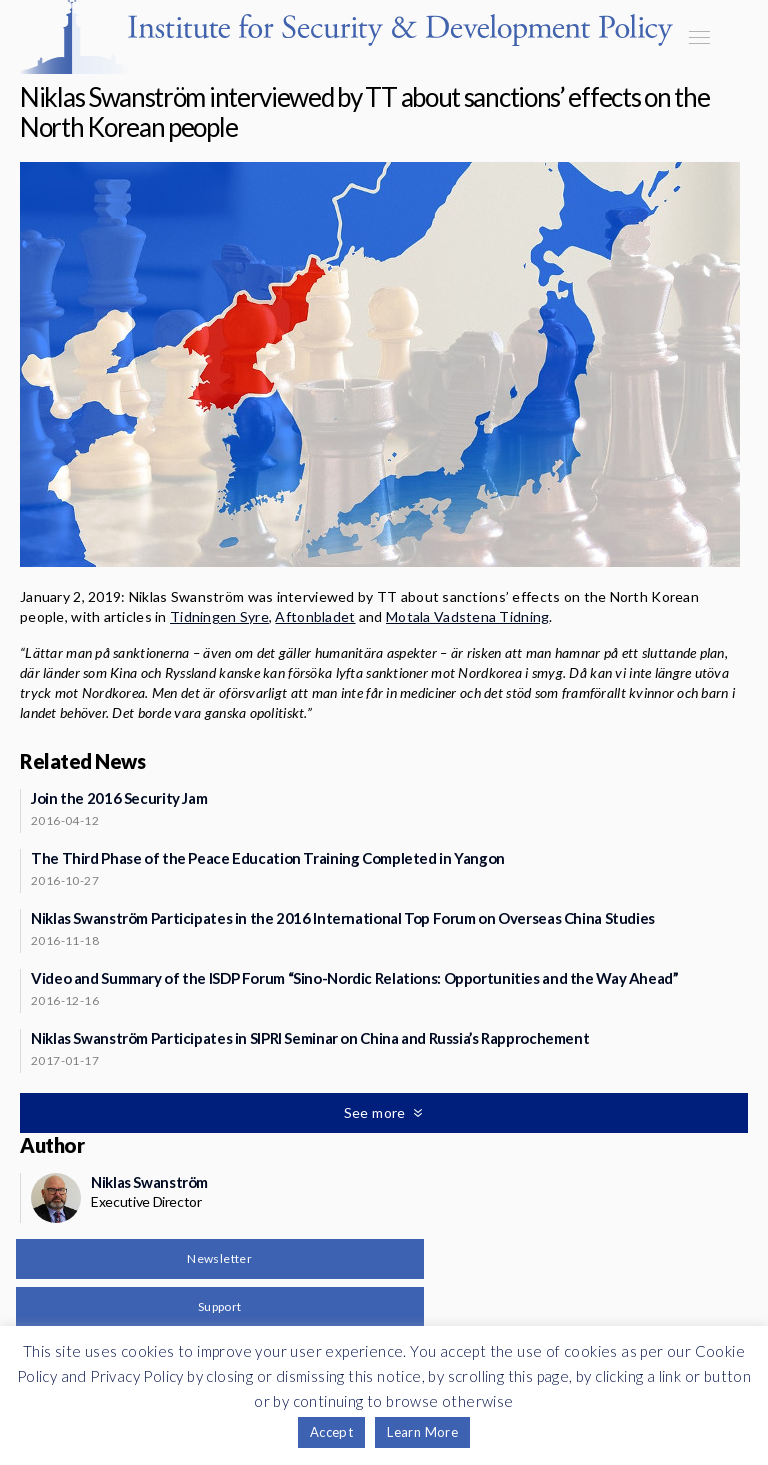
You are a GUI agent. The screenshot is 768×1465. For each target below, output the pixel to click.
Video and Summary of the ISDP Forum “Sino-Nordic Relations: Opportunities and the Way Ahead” (355, 978)
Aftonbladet (315, 616)
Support (220, 1306)
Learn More (422, 1432)
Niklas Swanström (149, 1182)
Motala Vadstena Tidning (467, 616)
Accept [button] (331, 1432)
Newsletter (219, 1258)
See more (377, 1112)
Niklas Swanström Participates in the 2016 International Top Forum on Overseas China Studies (343, 918)
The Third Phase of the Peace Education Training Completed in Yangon (268, 858)
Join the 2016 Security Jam (119, 798)
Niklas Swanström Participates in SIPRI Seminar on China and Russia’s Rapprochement (310, 1038)
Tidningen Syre (219, 616)
